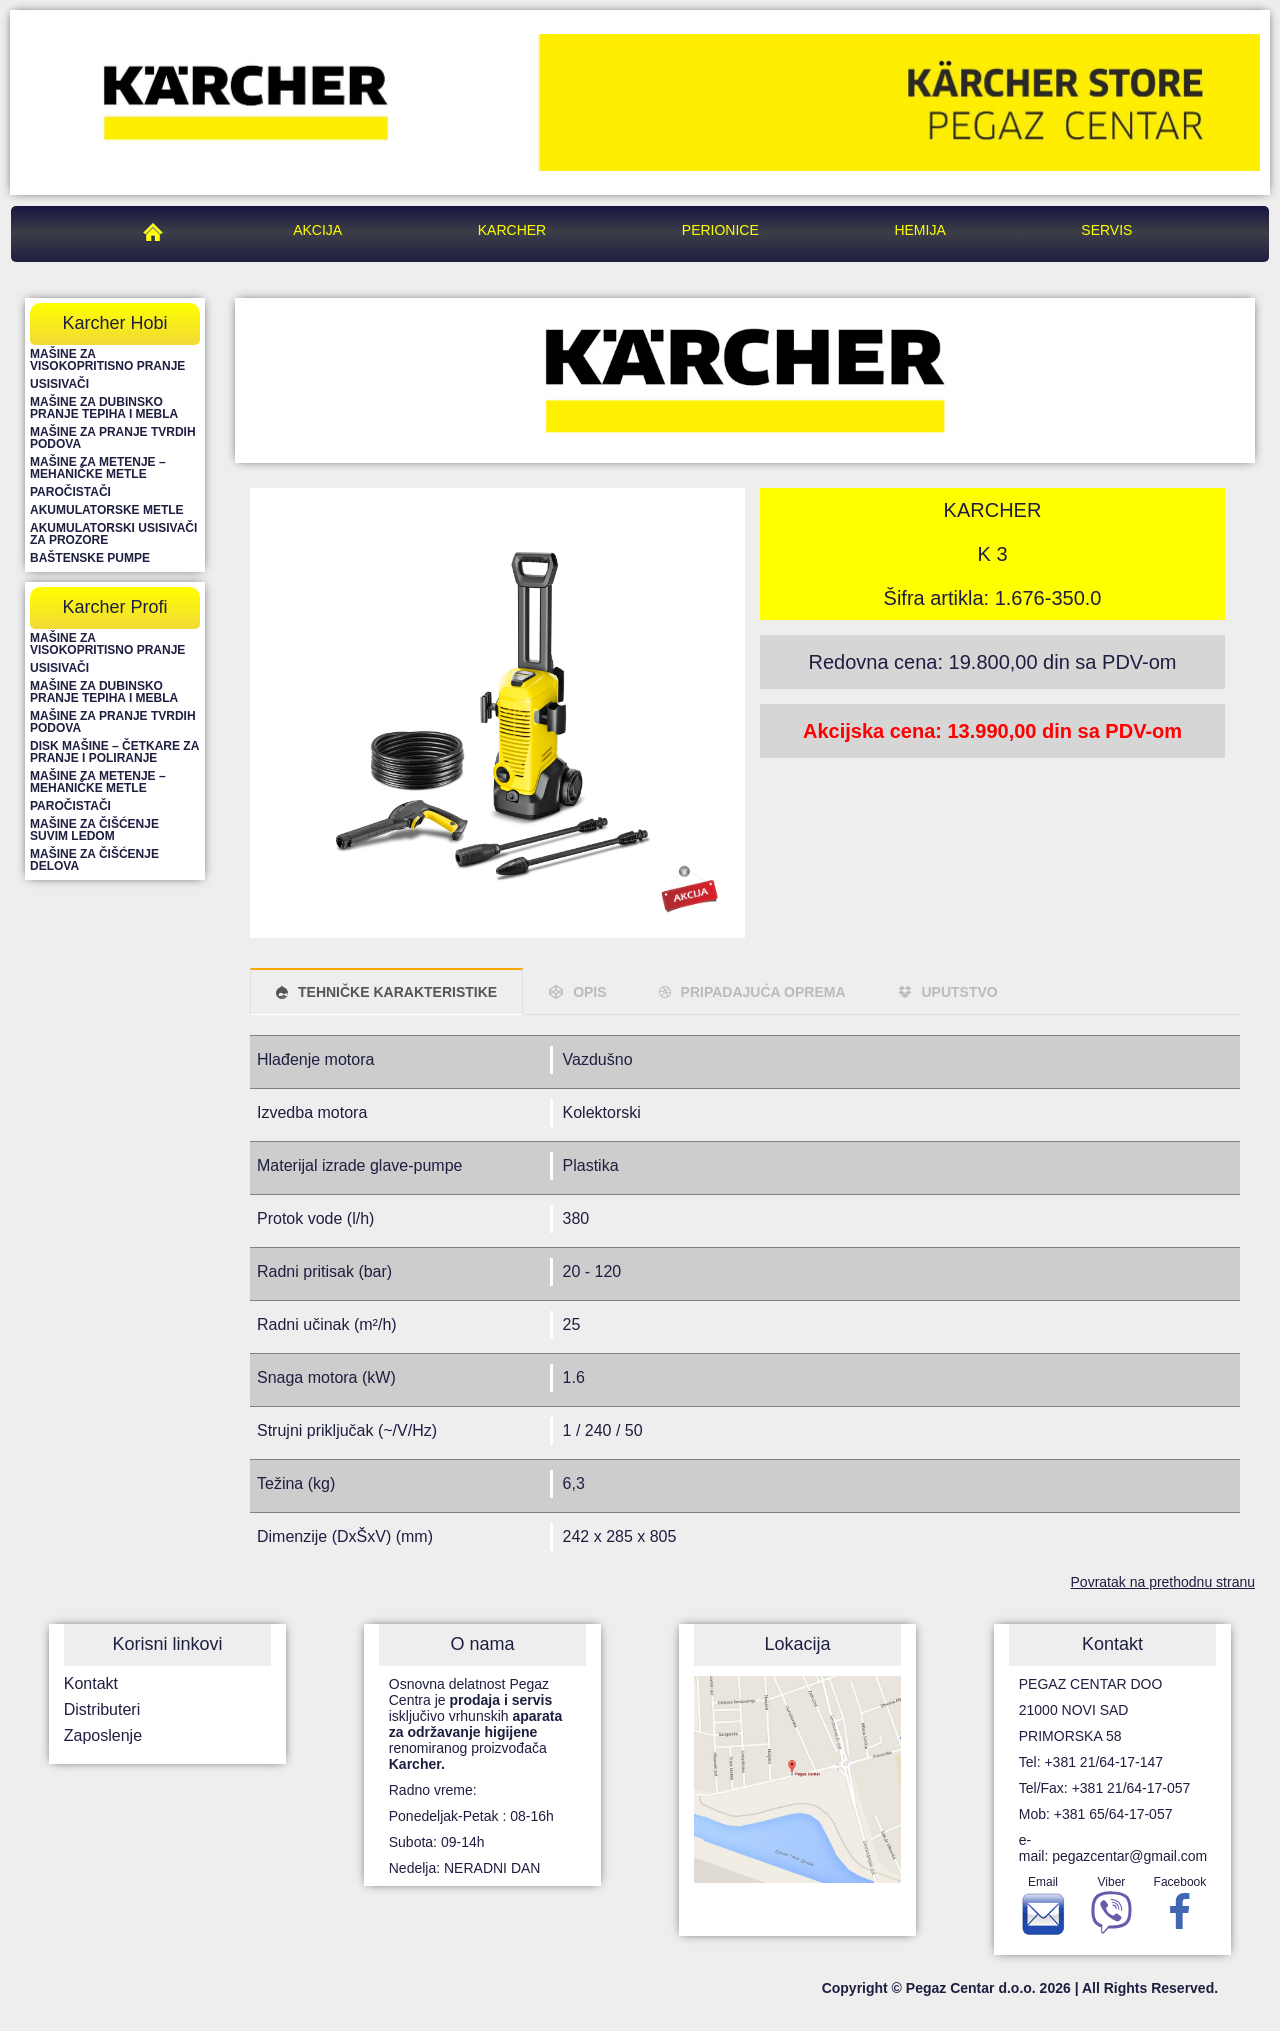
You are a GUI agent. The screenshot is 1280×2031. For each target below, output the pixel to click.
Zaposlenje (103, 1735)
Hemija (919, 230)
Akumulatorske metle (107, 510)
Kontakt (91, 1683)
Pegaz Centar (158, 230)
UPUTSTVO (960, 992)
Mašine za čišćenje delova (94, 860)
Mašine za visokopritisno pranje (107, 360)
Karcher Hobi (114, 323)
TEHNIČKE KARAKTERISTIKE (397, 992)
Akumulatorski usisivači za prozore (113, 534)
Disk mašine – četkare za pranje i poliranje (114, 752)
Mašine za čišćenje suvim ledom (94, 830)
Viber (1111, 1910)
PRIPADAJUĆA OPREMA (763, 992)
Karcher (512, 230)
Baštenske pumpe (90, 558)
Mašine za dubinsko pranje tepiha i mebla (104, 408)
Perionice (720, 230)
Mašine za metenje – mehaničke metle (98, 468)
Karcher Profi (114, 607)
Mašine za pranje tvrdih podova (113, 438)
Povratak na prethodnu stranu (1163, 1582)
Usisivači (59, 384)
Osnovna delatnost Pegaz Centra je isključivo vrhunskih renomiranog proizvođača (476, 1724)
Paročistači (70, 492)
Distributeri (102, 1709)
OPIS (589, 992)
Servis (1106, 230)
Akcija (317, 230)
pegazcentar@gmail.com (1129, 1856)
